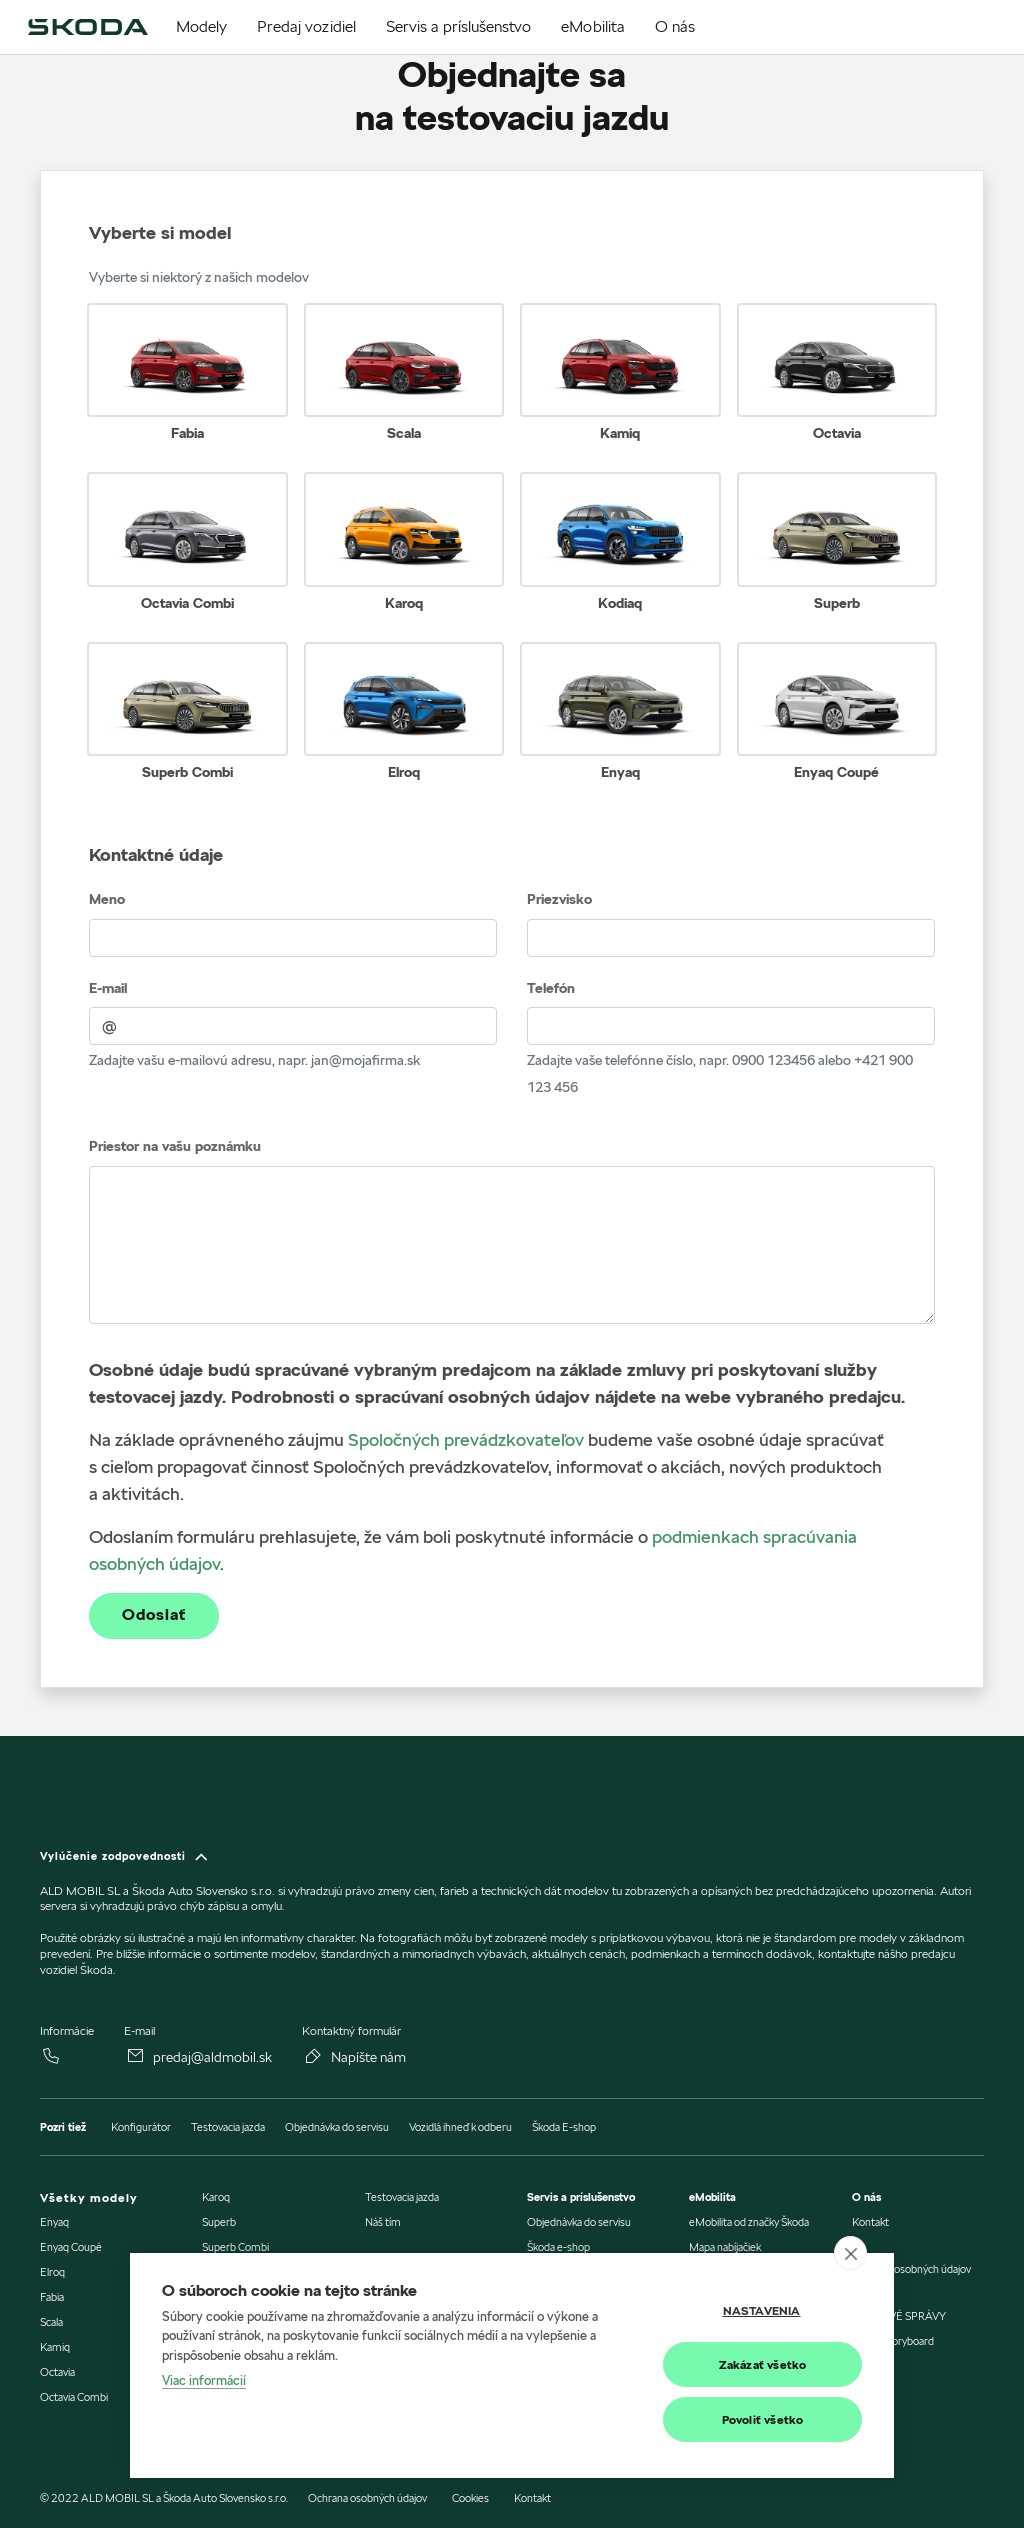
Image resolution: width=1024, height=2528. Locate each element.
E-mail (108, 988)
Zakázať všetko (763, 2364)
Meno (107, 899)
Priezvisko (559, 899)
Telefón (551, 988)
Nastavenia (762, 2310)
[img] (87, 27)
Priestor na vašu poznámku (175, 1146)
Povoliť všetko (763, 2419)
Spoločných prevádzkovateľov (466, 1439)
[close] (850, 2253)
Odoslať (154, 1615)
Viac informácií (204, 2381)
